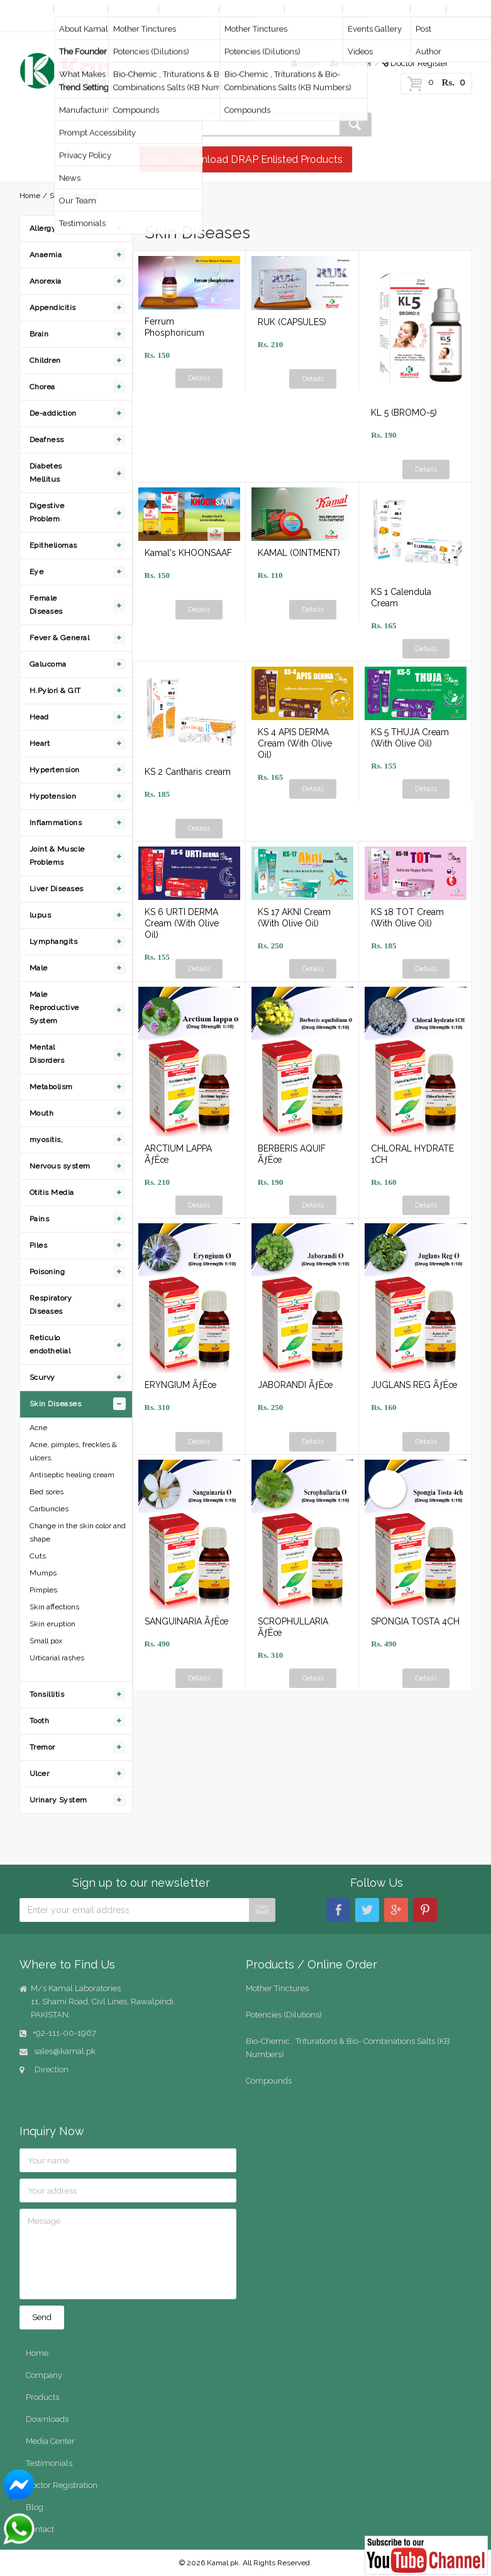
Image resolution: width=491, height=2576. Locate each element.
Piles (39, 1245)
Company (79, 9)
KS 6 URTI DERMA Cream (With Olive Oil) (182, 923)
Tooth (40, 1720)
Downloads (313, 9)
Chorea (42, 386)
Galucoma (48, 664)
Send (42, 2317)
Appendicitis (53, 307)
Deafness (47, 439)
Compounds (269, 2080)
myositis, (46, 1139)
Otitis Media (52, 1192)
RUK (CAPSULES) (292, 322)
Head (39, 717)
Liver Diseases (57, 888)
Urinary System (58, 1800)
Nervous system (60, 1166)
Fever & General (60, 637)
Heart (40, 743)
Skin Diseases (56, 1403)
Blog (427, 9)
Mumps (43, 1572)
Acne (38, 1427)
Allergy (43, 228)
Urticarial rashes (57, 1657)
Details (199, 378)
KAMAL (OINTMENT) (299, 553)
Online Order (250, 9)
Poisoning (47, 1271)
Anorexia (46, 281)
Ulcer (40, 1773)
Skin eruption (52, 1623)
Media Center (375, 9)
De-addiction (53, 413)
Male (39, 967)
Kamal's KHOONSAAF (188, 553)
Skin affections (54, 1606)
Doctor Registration (61, 2485)
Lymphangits (54, 941)
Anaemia (46, 254)
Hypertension (55, 769)
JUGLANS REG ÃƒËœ (414, 1385)
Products (132, 9)
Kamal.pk (223, 2562)
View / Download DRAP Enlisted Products (244, 159)
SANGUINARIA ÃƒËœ (186, 1621)
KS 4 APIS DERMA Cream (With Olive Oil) (295, 743)
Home (34, 9)
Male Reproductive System (54, 1007)
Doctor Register (415, 63)
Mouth (42, 1113)
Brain (39, 334)
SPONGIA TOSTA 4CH (415, 1621)
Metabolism (51, 1086)
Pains (40, 1218)
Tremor (42, 1747)
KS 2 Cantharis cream (188, 772)
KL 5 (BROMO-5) (404, 413)
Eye (37, 571)
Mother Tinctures (277, 1988)
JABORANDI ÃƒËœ (295, 1385)
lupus (41, 915)
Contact (37, 22)
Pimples (43, 1589)
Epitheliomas (53, 545)
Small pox (46, 1640)
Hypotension (53, 796)
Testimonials (49, 2463)
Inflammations (56, 822)
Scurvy (42, 1377)
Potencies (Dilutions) (284, 2014)
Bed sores (46, 1491)
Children (45, 360)
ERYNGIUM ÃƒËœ (180, 1385)
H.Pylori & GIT (55, 690)
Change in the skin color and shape (78, 1532)
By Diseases (188, 9)
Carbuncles (49, 1508)
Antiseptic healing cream (72, 1474)
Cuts (38, 1556)
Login (305, 63)
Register (351, 63)
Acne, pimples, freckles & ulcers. (73, 1451)
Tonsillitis (47, 1694)
